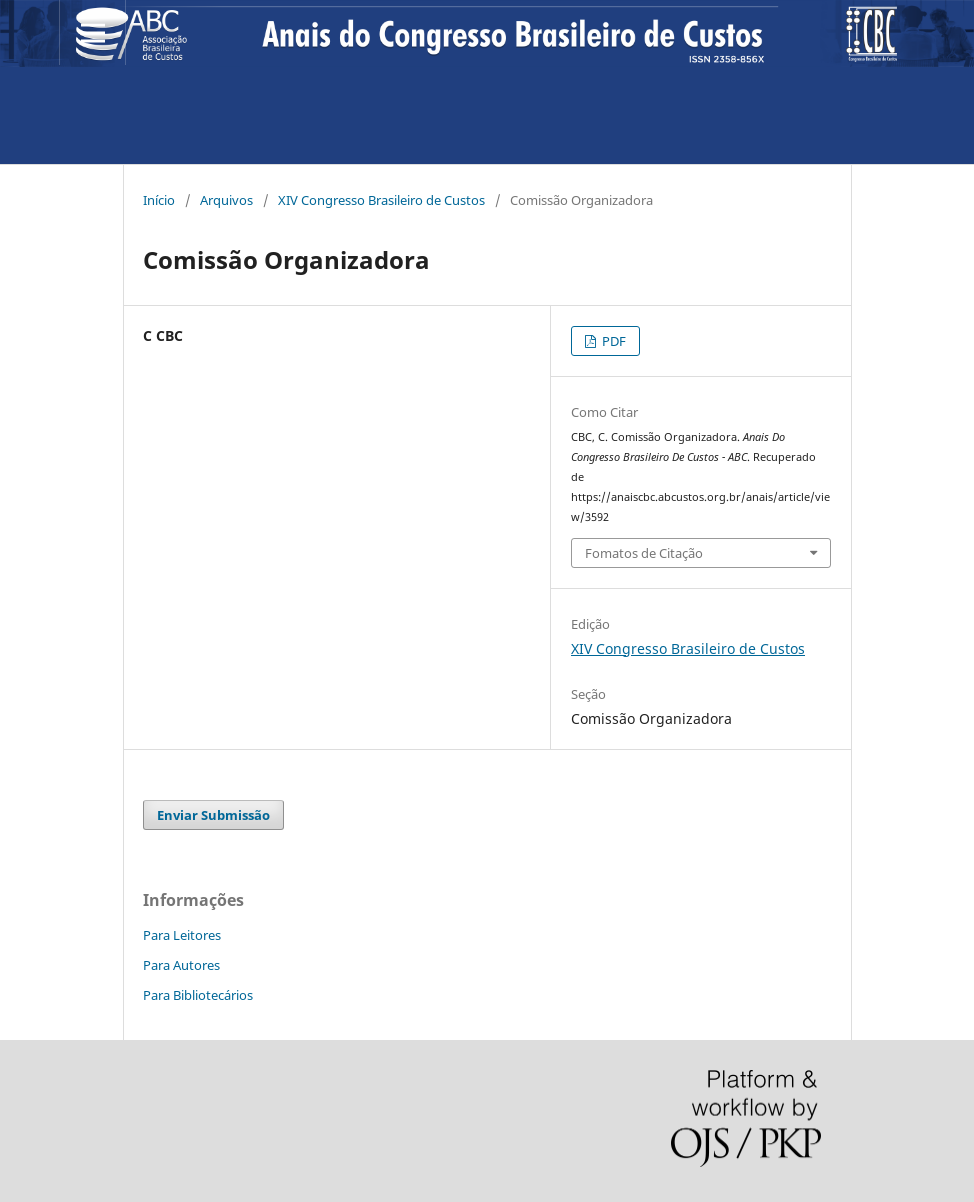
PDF (612, 341)
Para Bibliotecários (198, 995)
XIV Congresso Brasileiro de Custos (381, 200)
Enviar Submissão (213, 815)
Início (159, 200)
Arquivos (226, 200)
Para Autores (181, 965)
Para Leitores (182, 935)
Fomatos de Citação (644, 553)
